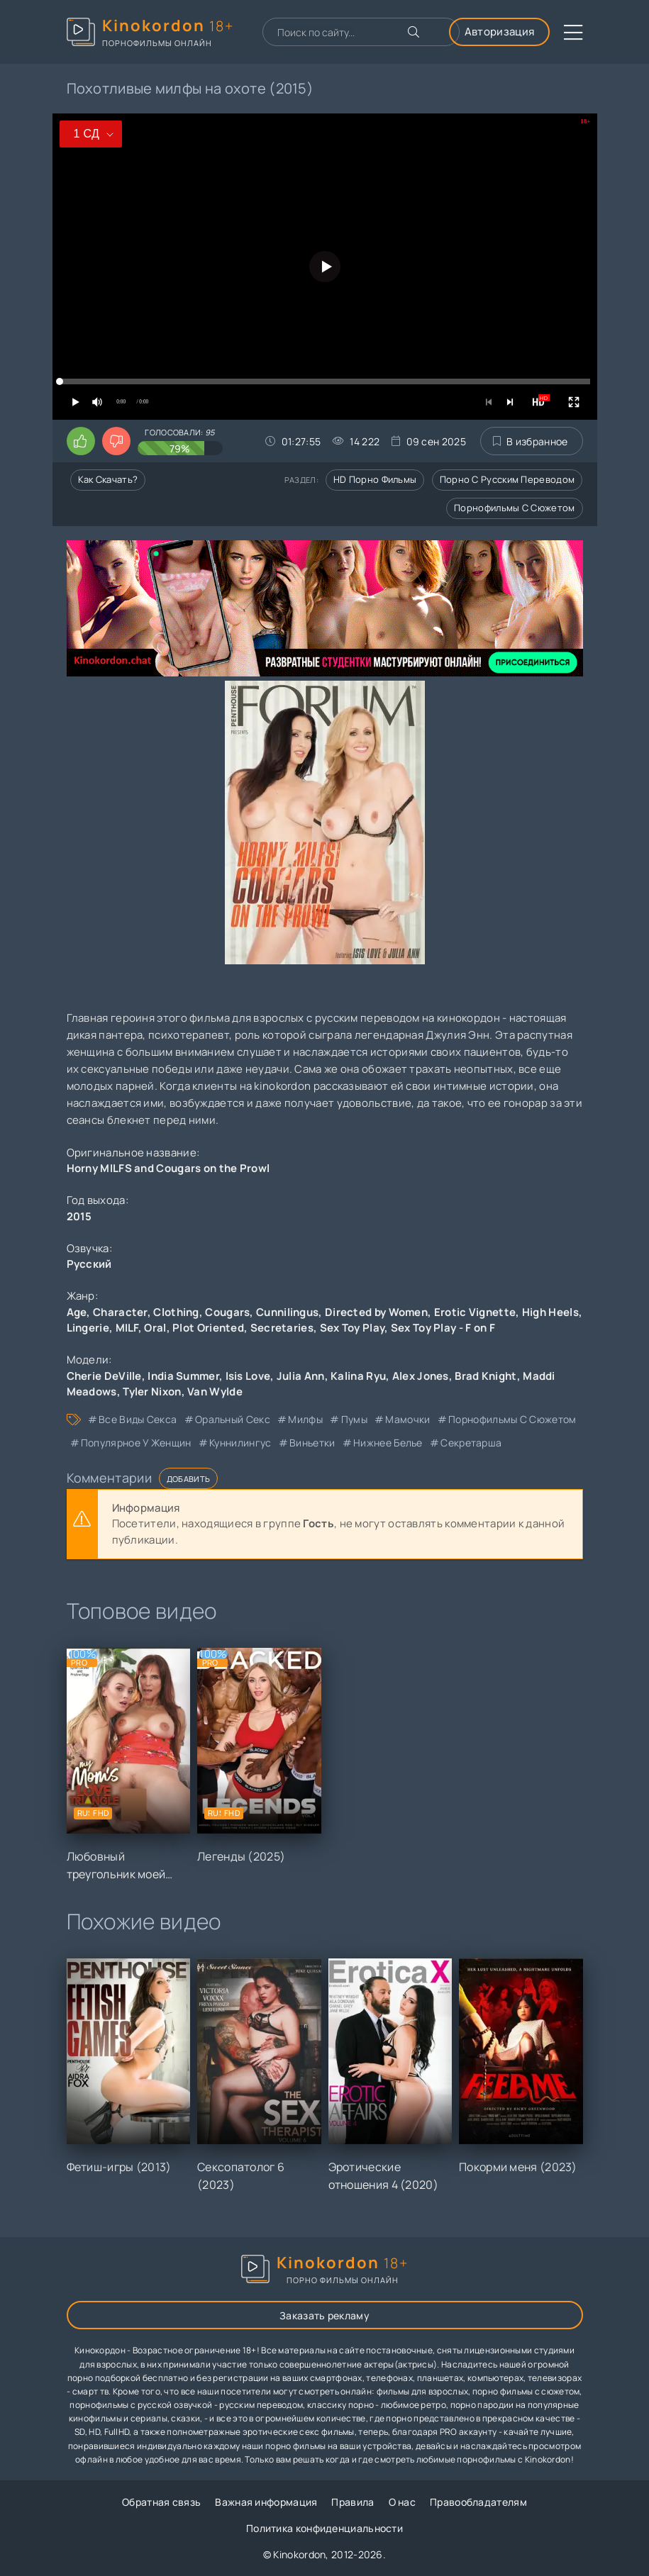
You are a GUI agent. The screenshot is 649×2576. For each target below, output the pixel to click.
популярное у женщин (136, 1442)
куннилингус (240, 1442)
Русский (89, 1263)
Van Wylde (215, 1391)
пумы (354, 1419)
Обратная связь (161, 2502)
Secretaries (282, 1327)
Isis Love (248, 1375)
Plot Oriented (208, 1327)
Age (77, 1312)
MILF (127, 1327)
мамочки (407, 1419)
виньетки (312, 1442)
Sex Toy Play (352, 1327)
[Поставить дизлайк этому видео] (116, 441)
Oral (155, 1327)
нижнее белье (388, 1442)
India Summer (183, 1375)
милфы (305, 1419)
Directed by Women (376, 1312)
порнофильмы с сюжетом (512, 1419)
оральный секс (232, 1419)
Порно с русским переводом (507, 479)
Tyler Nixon (152, 1391)
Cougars (227, 1312)
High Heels (550, 1312)
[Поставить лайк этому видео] (81, 441)
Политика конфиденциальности (324, 2528)
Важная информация (266, 2502)
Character (120, 1312)
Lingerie (88, 1327)
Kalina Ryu (358, 1375)
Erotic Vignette (475, 1312)
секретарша (470, 1442)
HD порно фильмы (375, 479)
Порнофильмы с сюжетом (514, 507)
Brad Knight (485, 1375)
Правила (352, 2502)
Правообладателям (478, 2502)
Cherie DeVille (104, 1375)
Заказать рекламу (324, 2315)
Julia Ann (301, 1375)
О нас (402, 2502)
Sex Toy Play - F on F (443, 1327)
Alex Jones (420, 1375)
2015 (79, 1216)
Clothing (176, 1312)
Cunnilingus (287, 1312)
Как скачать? (108, 479)
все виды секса (138, 1419)
